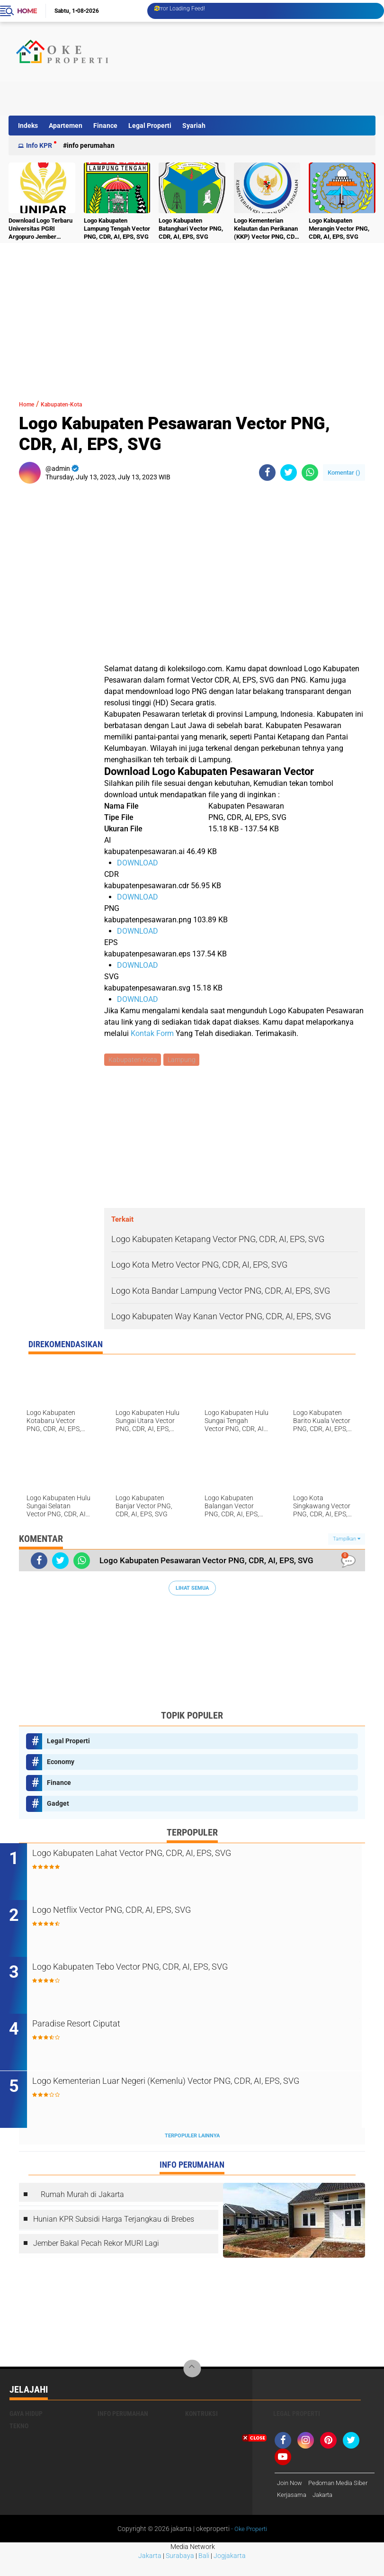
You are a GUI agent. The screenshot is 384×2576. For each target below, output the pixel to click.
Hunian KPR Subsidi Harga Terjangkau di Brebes (113, 2222)
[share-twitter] (288, 472)
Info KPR (39, 145)
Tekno (18, 2428)
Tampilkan (346, 1540)
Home (27, 11)
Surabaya (180, 2572)
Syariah (193, 125)
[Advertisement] (201, 94)
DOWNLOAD (137, 862)
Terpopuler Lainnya (192, 2138)
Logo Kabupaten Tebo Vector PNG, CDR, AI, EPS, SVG (172, 1970)
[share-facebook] (267, 472)
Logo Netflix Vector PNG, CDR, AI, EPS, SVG (149, 1912)
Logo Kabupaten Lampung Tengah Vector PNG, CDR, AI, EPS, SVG (117, 228)
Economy (60, 1762)
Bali (203, 2572)
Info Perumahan (91, 145)
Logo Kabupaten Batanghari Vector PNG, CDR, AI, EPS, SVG (191, 228)
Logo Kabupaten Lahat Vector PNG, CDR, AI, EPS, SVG (173, 1855)
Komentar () (344, 472)
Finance (105, 125)
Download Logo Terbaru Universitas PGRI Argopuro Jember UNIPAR (40, 229)
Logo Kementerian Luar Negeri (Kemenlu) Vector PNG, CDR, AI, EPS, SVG (193, 2091)
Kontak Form (152, 1033)
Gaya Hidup (26, 2416)
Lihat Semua (192, 1589)
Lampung (183, 1060)
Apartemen (65, 125)
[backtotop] (192, 2371)
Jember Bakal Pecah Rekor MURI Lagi (96, 2246)
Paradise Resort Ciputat (105, 2027)
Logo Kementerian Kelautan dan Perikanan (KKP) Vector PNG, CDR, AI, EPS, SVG (267, 229)
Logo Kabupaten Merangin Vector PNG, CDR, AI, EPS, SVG (339, 228)
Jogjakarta (230, 2572)
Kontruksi (201, 2416)
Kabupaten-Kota (73, 403)
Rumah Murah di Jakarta (82, 2197)
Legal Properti (149, 125)
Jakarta (149, 2572)
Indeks (28, 125)
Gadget (58, 1804)
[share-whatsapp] (310, 472)
